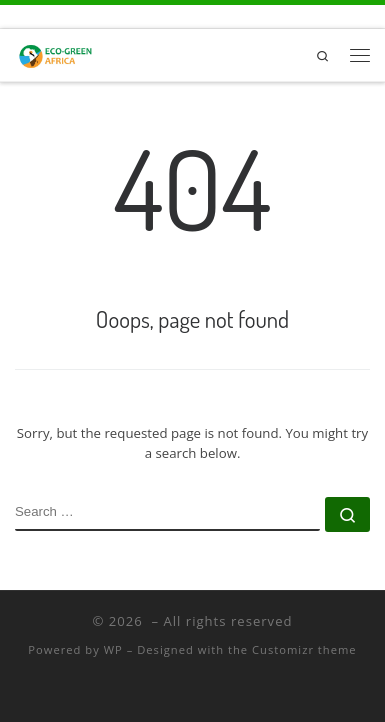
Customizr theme (304, 649)
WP (113, 649)
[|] (56, 51)
